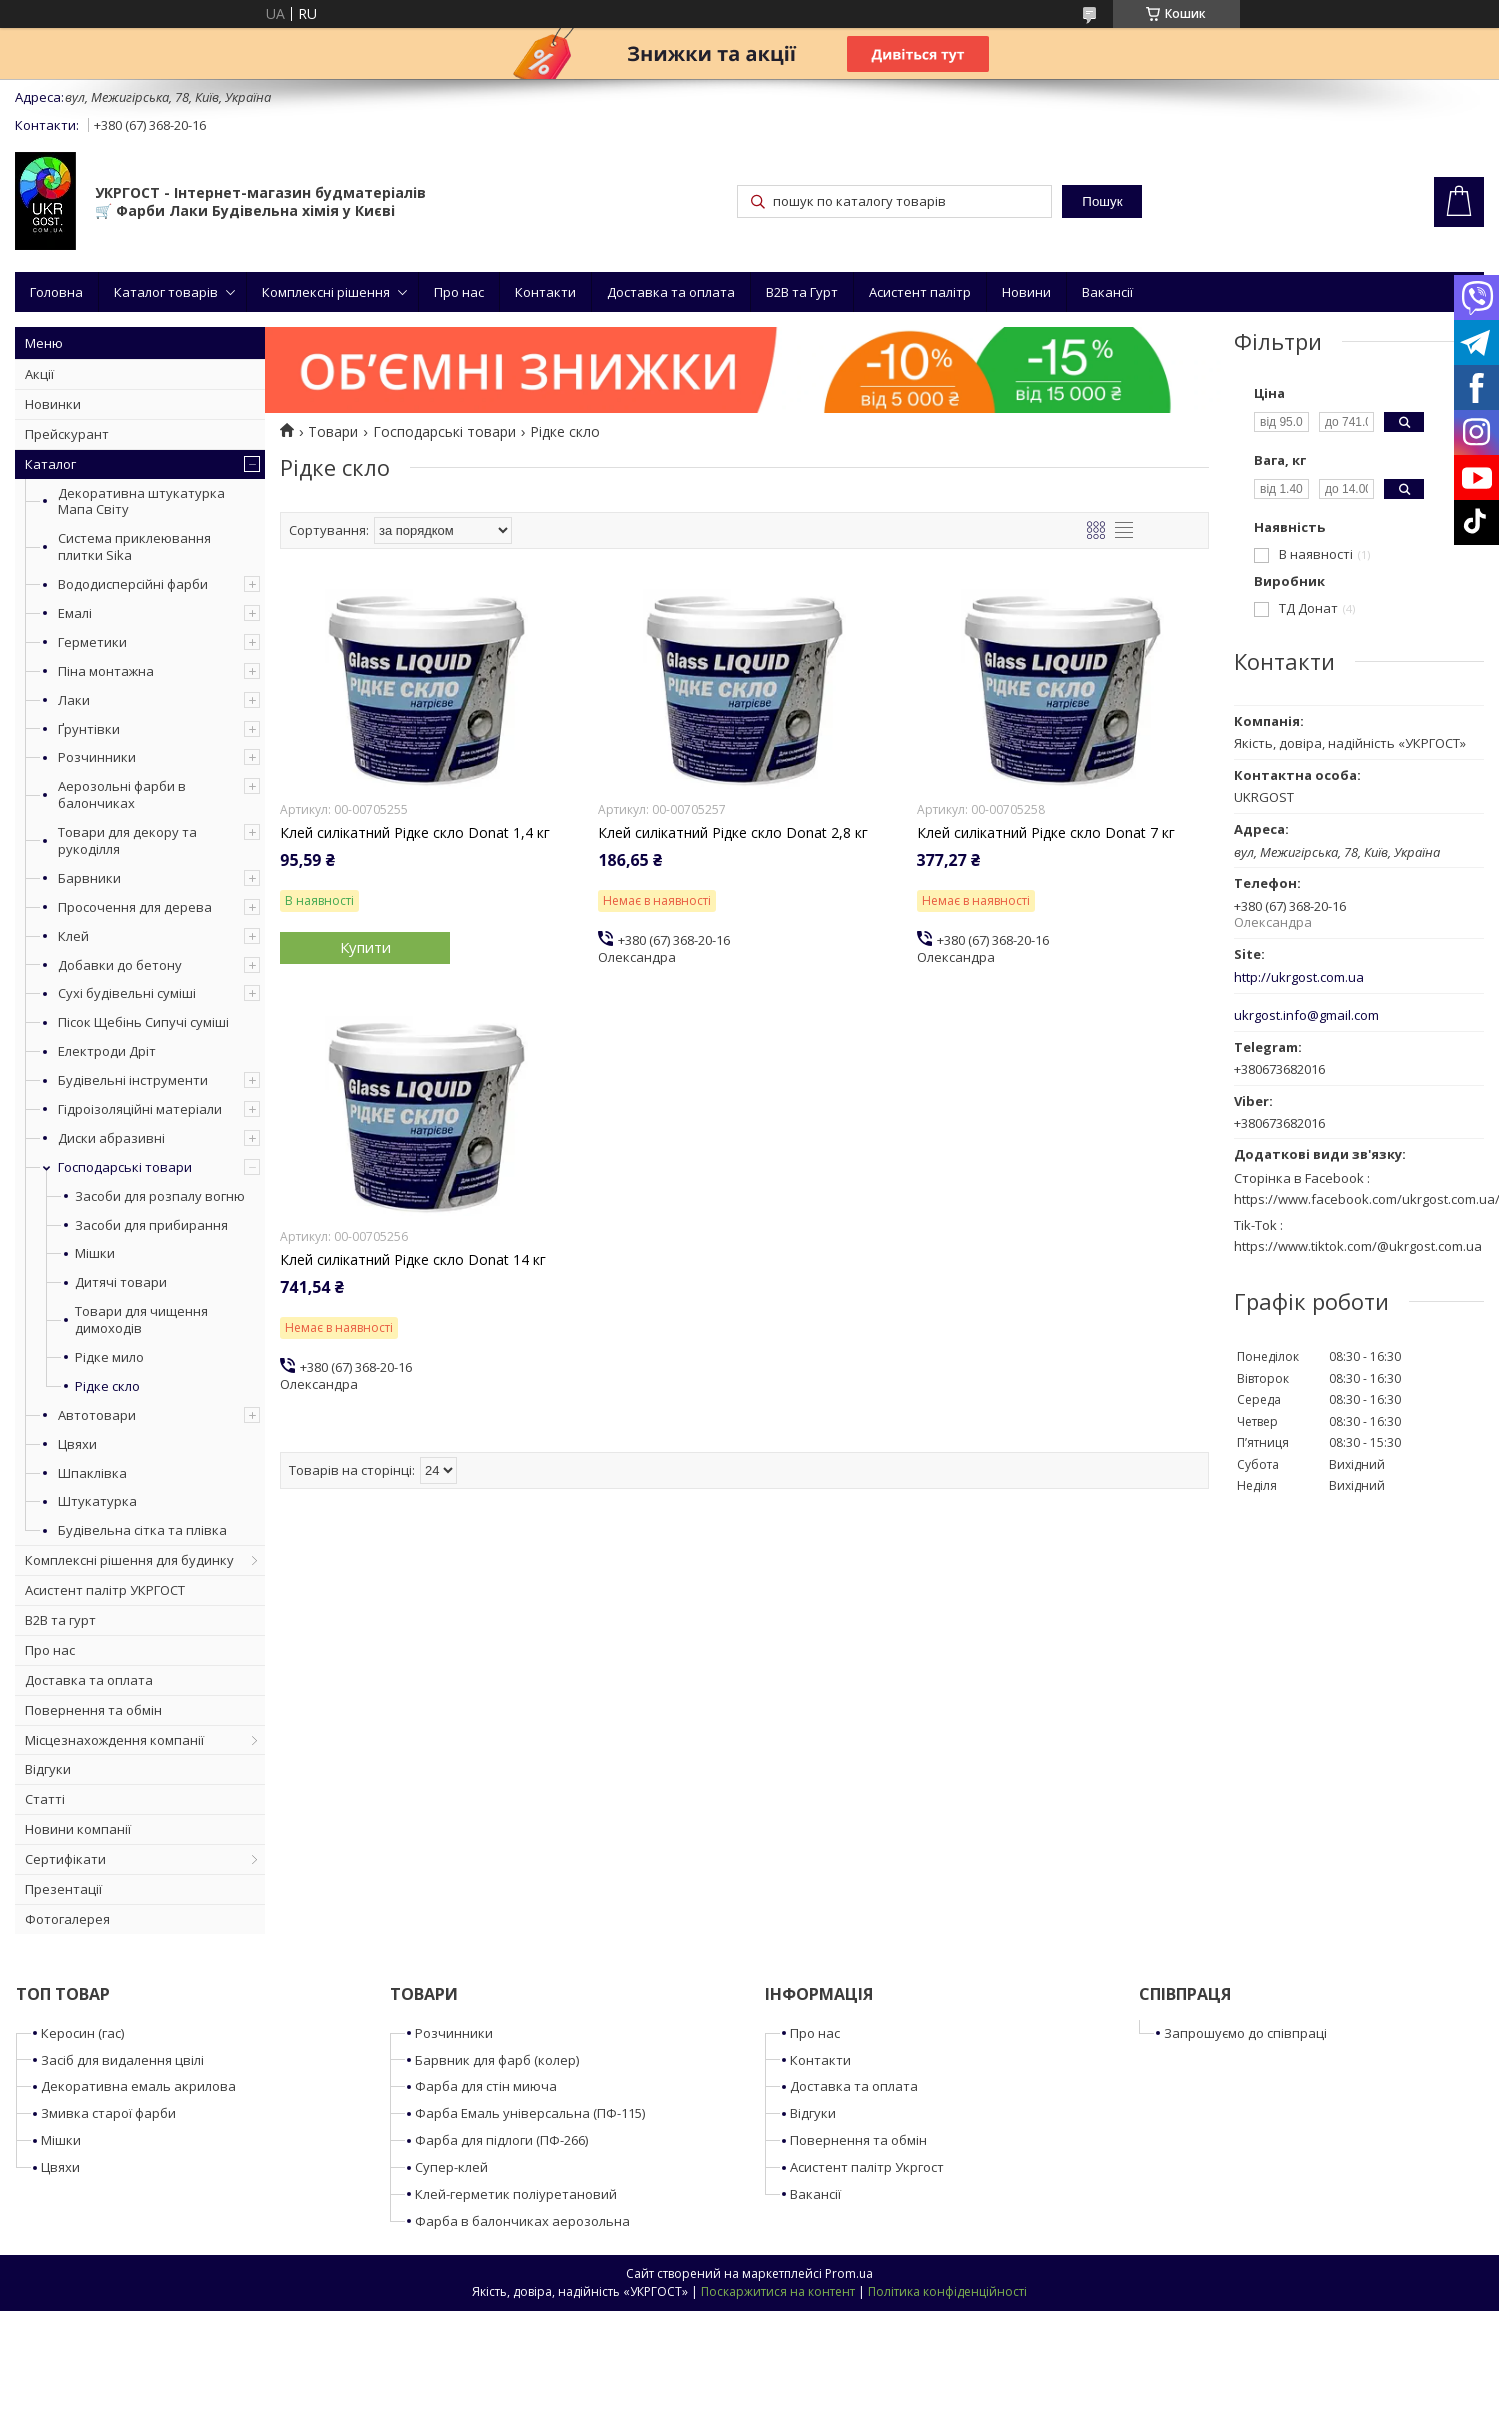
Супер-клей (451, 2167)
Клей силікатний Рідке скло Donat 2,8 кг (733, 833)
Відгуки (48, 1769)
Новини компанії (78, 1829)
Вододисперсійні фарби (133, 584)
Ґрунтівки (89, 729)
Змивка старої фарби (108, 2113)
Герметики (92, 642)
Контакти (545, 292)
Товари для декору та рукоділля (127, 840)
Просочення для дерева (135, 907)
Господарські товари (125, 1167)
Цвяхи (77, 1444)
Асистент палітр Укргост (867, 2167)
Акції (39, 374)
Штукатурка (97, 1501)
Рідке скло (107, 1386)
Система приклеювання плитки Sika (134, 546)
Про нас (459, 292)
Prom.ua (849, 2273)
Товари (333, 432)
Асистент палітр (920, 292)
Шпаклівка (92, 1473)
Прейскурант (67, 434)
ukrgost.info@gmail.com (1306, 1015)
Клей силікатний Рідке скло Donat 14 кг (413, 1260)
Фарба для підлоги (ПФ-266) (501, 2140)
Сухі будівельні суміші (127, 993)
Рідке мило (109, 1357)
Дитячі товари (121, 1282)
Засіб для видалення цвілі (122, 2060)
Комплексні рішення (326, 292)
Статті (45, 1799)
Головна (56, 292)
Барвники (89, 878)
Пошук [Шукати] (1102, 201)
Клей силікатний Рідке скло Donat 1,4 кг (415, 833)
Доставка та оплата (671, 292)
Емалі (75, 613)
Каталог (50, 464)
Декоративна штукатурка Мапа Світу (141, 501)
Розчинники (97, 757)
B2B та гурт (60, 1620)
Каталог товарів (166, 292)
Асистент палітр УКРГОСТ (105, 1590)
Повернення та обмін (93, 1710)
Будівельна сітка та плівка (142, 1530)
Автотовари (97, 1415)
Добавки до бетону (120, 965)
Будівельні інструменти (133, 1080)
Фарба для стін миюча (486, 2086)
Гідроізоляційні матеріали (140, 1109)
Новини (1026, 292)
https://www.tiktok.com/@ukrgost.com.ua (1358, 1246)
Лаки (74, 700)
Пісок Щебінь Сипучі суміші (143, 1022)
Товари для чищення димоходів (141, 1320)
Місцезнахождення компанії (114, 1740)
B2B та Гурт (802, 292)
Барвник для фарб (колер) (497, 2060)
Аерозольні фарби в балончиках (122, 794)
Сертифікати (65, 1859)
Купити (365, 947)
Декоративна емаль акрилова (138, 2086)
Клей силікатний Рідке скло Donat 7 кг (1046, 833)
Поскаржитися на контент (778, 2291)
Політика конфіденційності (947, 2291)
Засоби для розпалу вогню (160, 1196)
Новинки (53, 404)
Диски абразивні (111, 1138)
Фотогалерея (67, 1919)
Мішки (95, 1253)
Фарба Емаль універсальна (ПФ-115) (530, 2113)
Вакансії (1107, 292)
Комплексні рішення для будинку (129, 1560)
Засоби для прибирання (151, 1225)
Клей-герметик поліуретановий (516, 2194)
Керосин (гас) (82, 2033)
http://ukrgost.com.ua (1299, 977)
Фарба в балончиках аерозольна (522, 2221)
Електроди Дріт (107, 1051)
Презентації (63, 1889)
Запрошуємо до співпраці (1245, 2033)
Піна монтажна (106, 671)
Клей (73, 936)
